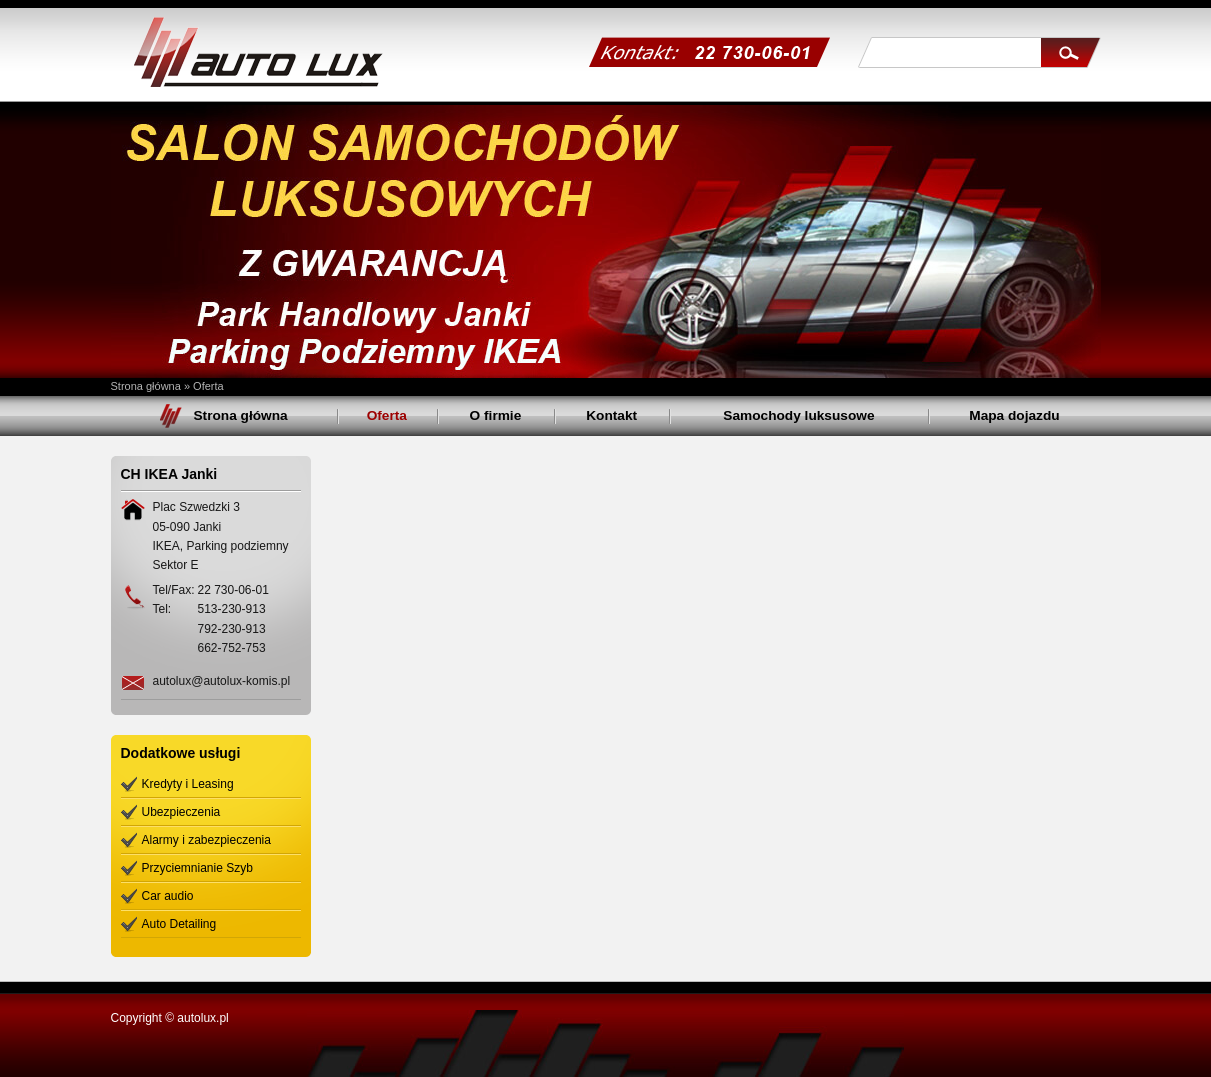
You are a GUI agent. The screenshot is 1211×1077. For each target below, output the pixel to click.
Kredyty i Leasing (188, 784)
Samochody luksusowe (798, 415)
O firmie (496, 415)
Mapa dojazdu (1014, 415)
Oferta (208, 386)
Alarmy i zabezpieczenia (206, 840)
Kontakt (611, 415)
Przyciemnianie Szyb (197, 868)
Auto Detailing (179, 924)
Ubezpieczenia (181, 812)
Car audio (168, 896)
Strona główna (146, 386)
